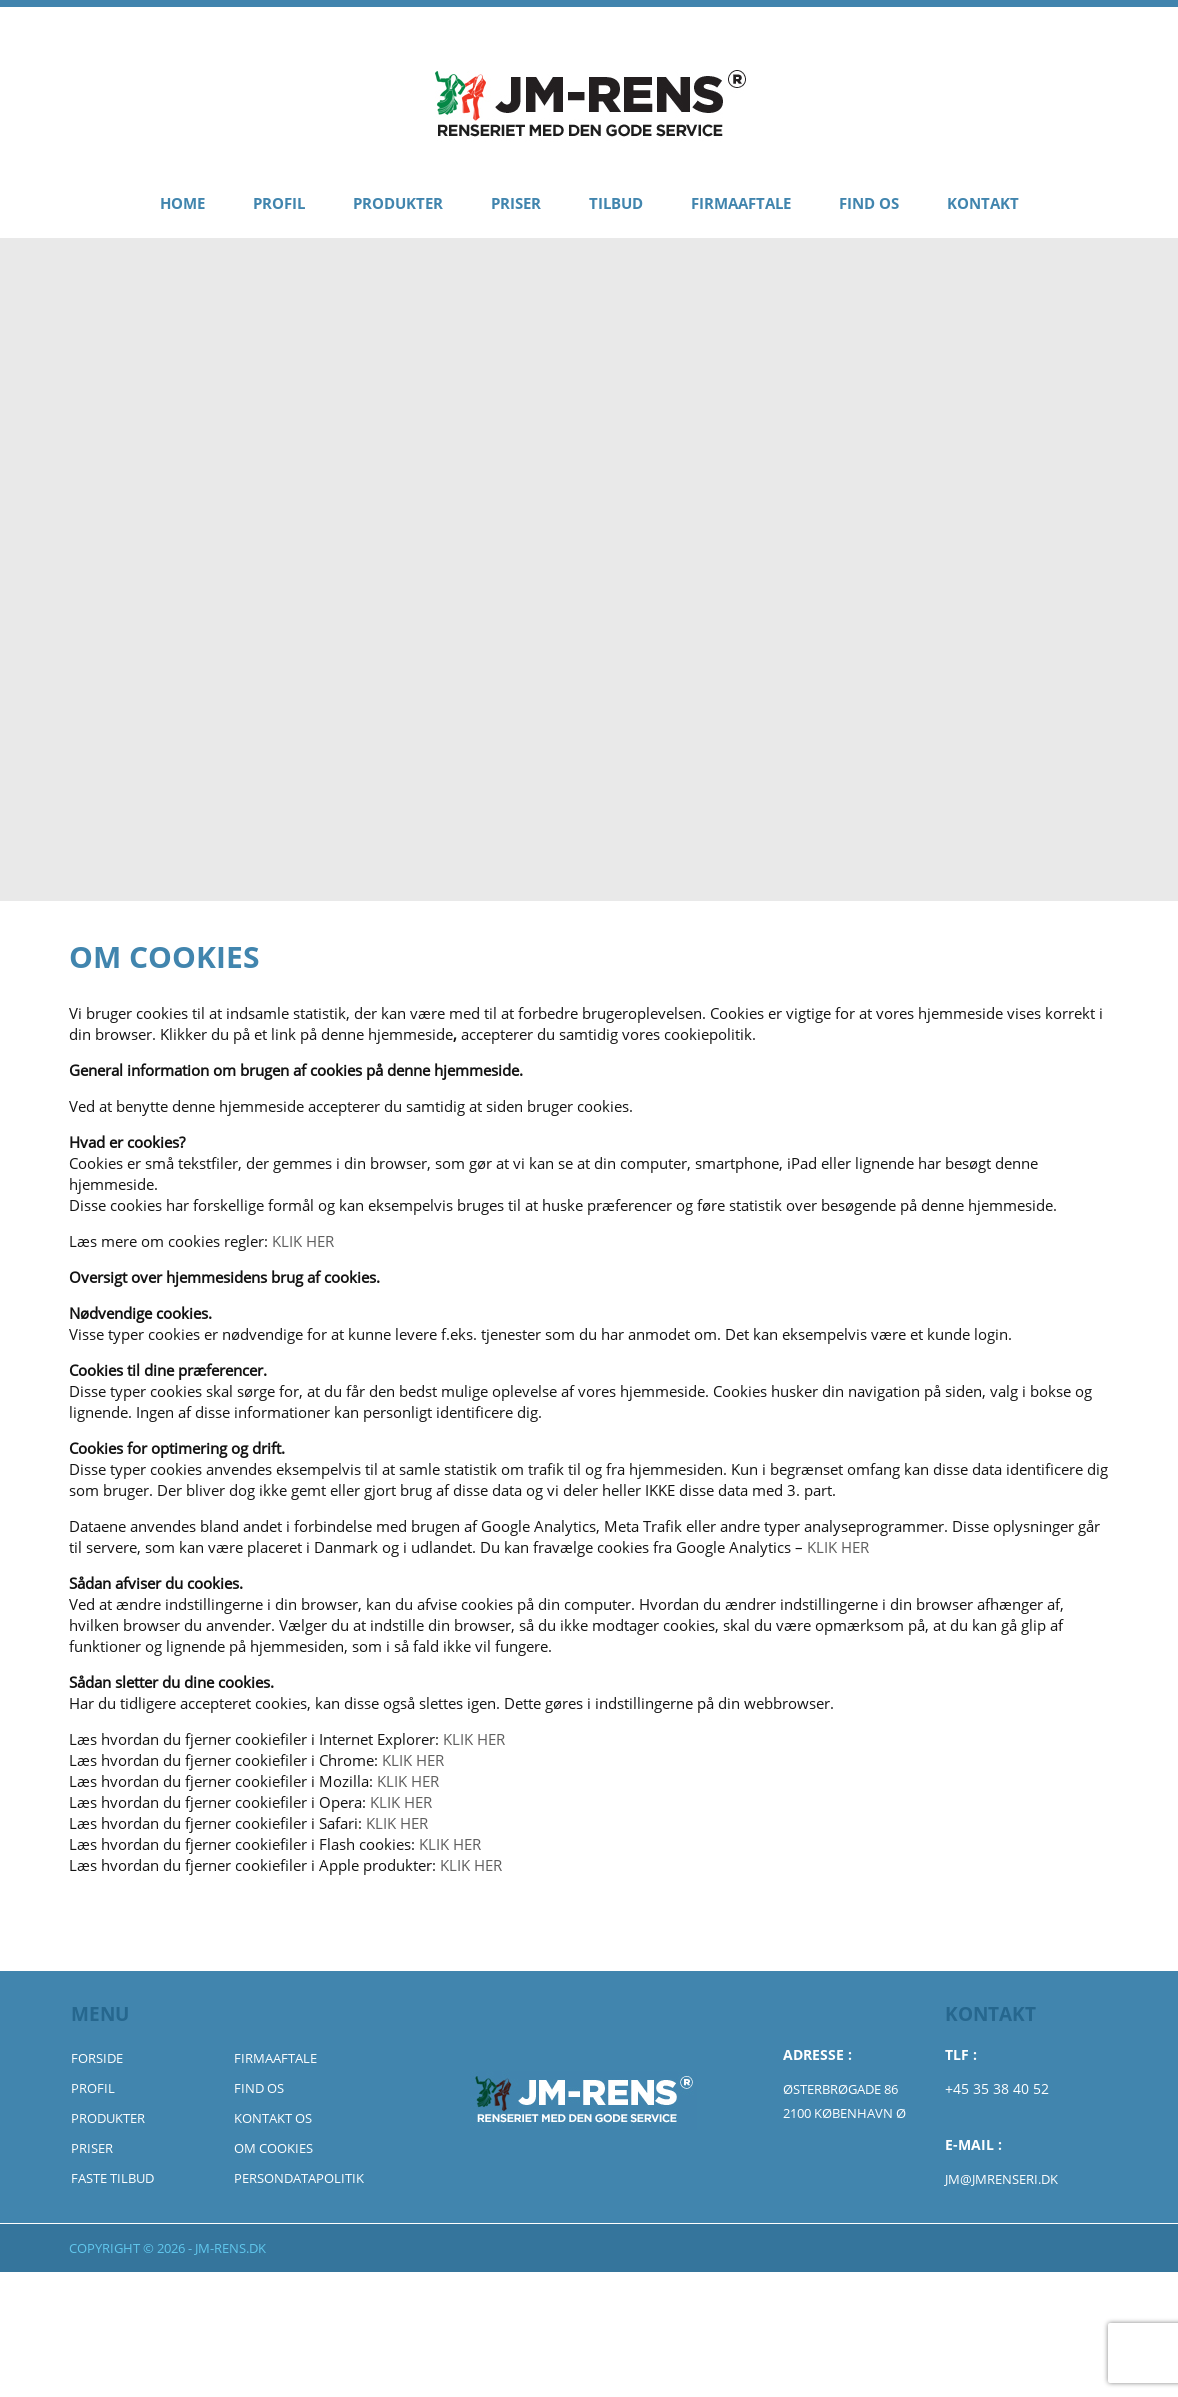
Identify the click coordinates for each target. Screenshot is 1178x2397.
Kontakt (983, 203)
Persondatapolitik (299, 2178)
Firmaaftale (741, 203)
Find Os (869, 203)
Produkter (398, 203)
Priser (516, 203)
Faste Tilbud (112, 2178)
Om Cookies (273, 2148)
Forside (97, 2058)
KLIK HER (303, 1241)
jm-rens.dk (230, 2248)
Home (182, 203)
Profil (279, 203)
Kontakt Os (273, 2118)
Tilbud (616, 203)
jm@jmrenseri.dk (1001, 2179)
